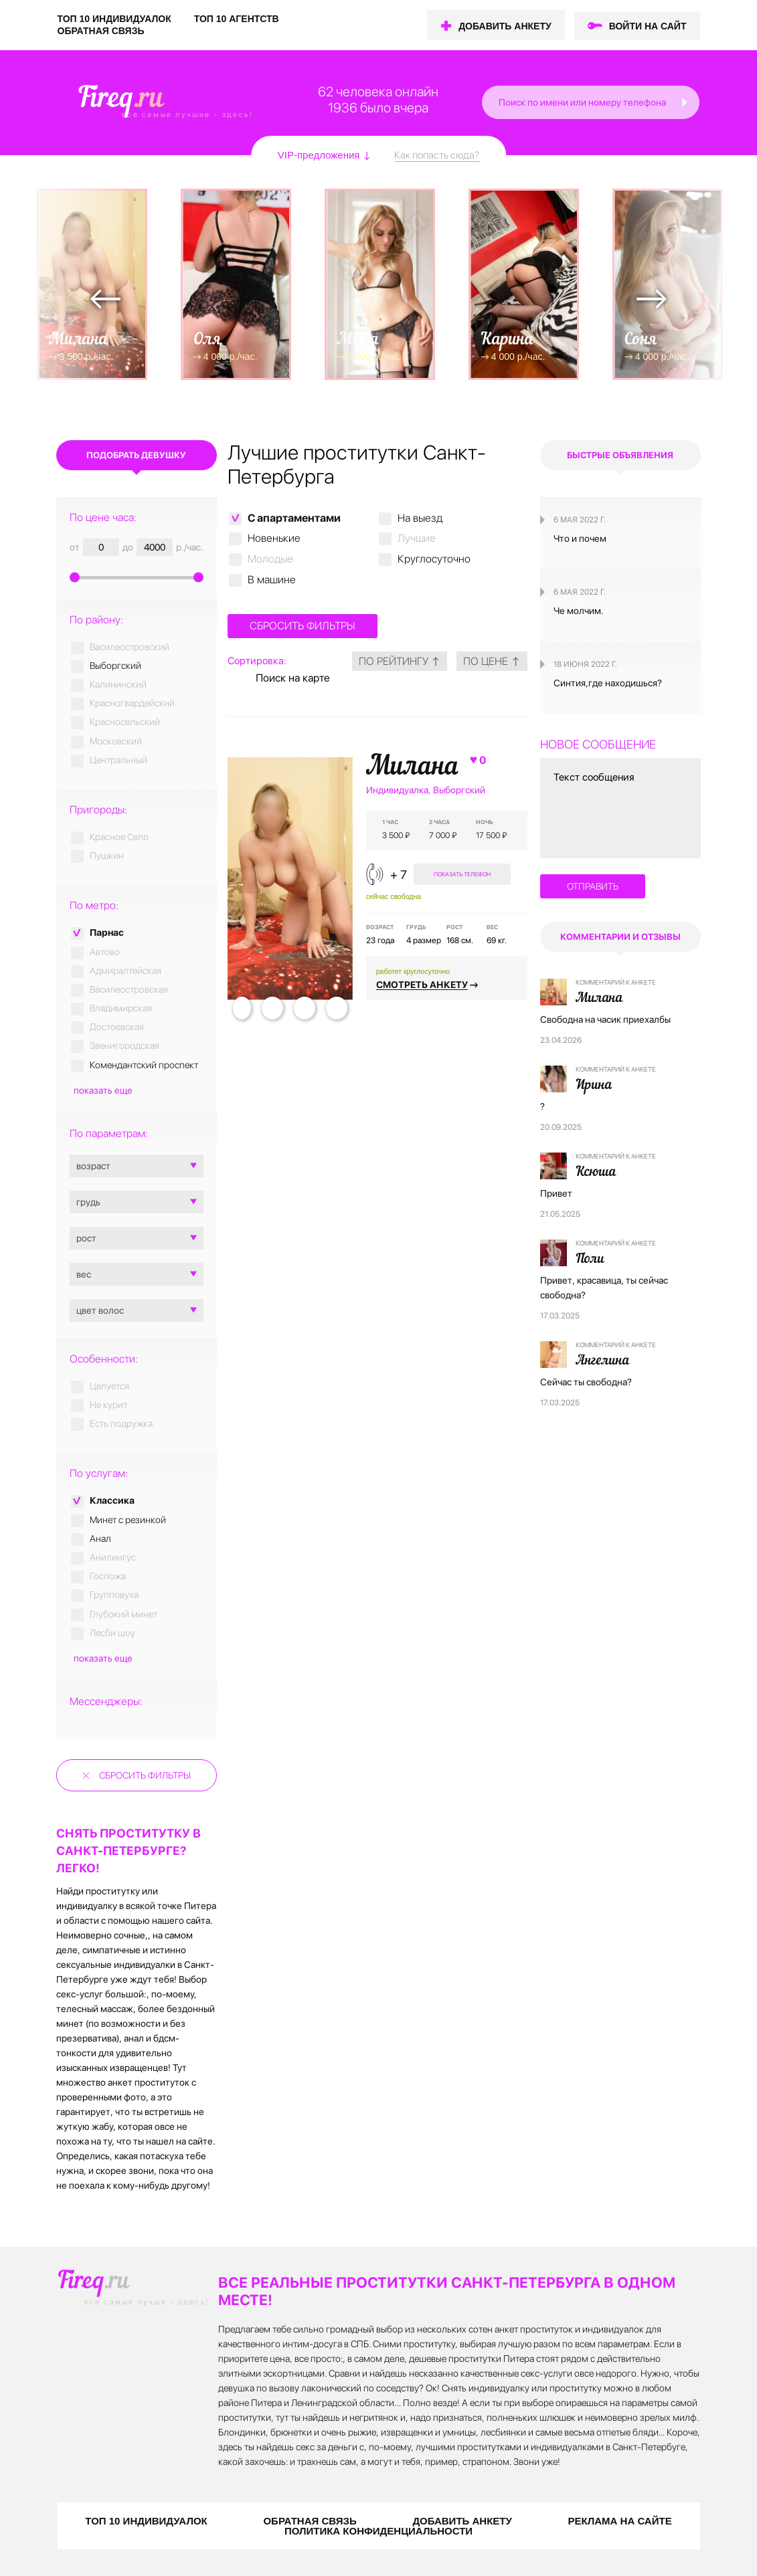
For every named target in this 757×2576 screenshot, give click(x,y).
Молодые (270, 559)
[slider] (136, 576)
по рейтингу (399, 661)
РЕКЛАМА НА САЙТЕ (620, 2521)
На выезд (420, 518)
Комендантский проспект (144, 1065)
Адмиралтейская (125, 970)
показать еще (103, 1090)
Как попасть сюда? (436, 155)
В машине (272, 579)
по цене (491, 661)
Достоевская (117, 1026)
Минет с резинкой (128, 1519)
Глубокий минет (123, 1614)
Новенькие (274, 538)
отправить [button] (592, 886)
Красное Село (119, 836)
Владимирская (121, 1008)
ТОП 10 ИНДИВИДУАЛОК (114, 18)
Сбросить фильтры (145, 1775)
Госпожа (108, 1576)
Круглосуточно (434, 559)
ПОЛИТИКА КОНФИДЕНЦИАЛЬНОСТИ (378, 2531)
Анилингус (113, 1557)
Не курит (108, 1404)
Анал (100, 1538)
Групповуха (114, 1594)
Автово (105, 952)
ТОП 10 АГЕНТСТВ (236, 18)
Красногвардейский (132, 703)
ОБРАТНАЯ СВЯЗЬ (101, 30)
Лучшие (417, 538)
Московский (116, 741)
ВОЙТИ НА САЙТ (648, 26)
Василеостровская (129, 989)
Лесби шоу (112, 1632)
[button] (686, 102)
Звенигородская (124, 1045)
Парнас (107, 932)
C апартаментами (294, 518)
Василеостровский (129, 646)
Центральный (118, 760)
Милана (428, 767)
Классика (112, 1500)
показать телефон (462, 874)
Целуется (109, 1386)
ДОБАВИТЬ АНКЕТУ (505, 26)
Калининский (118, 684)
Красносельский (125, 721)
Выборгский (115, 665)
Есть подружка (121, 1423)
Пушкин (107, 855)
